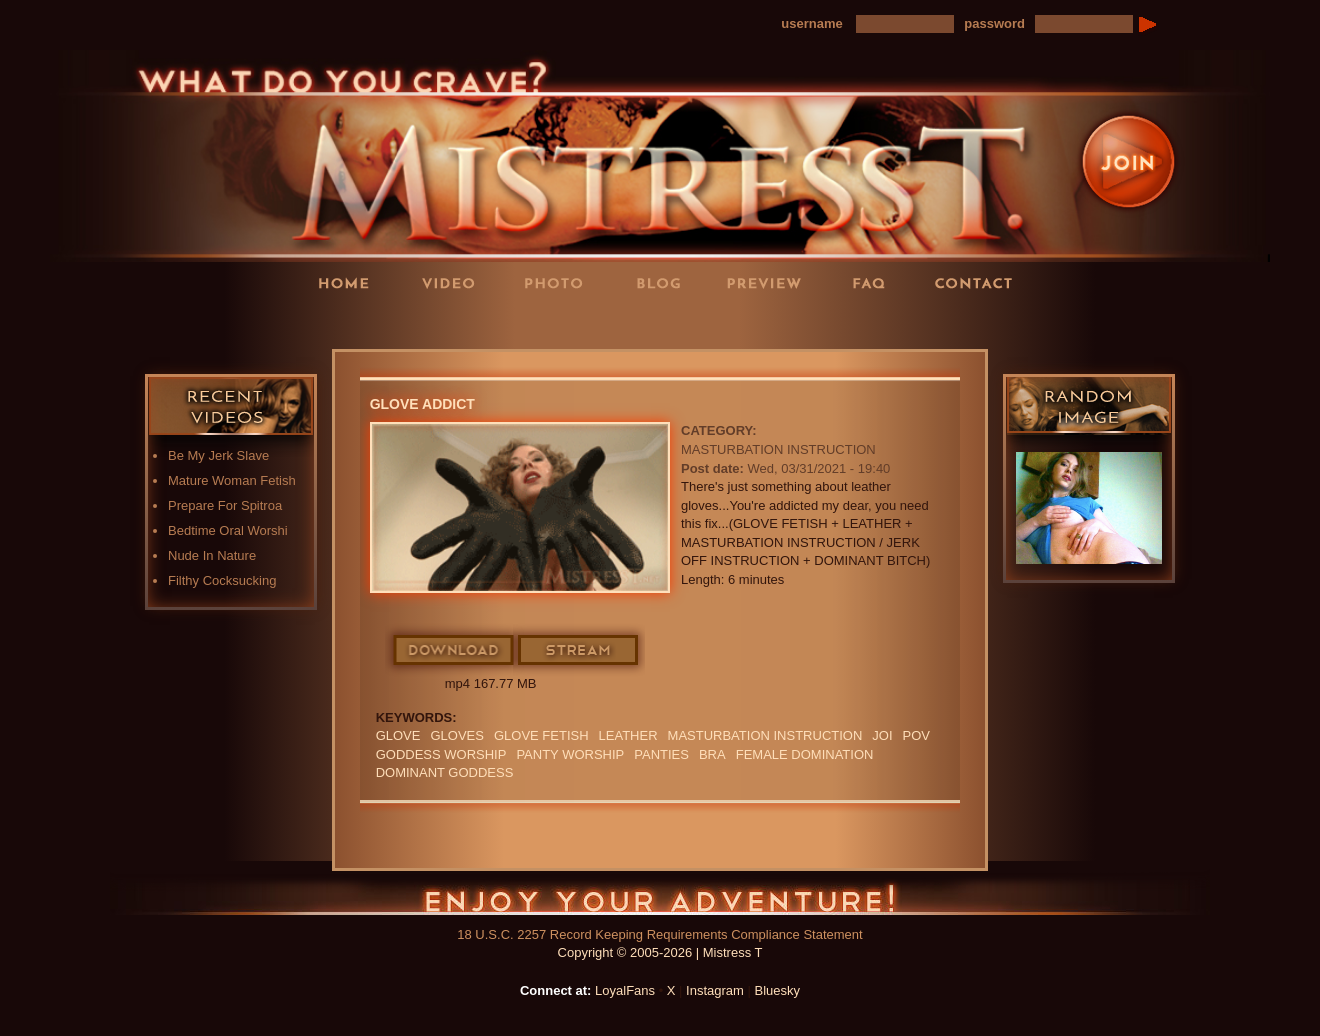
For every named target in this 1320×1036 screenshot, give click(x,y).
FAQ (875, 282)
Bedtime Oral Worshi (228, 530)
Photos (560, 282)
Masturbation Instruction (778, 449)
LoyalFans (456, 323)
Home (350, 282)
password (994, 23)
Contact (980, 282)
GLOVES (456, 735)
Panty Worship (570, 754)
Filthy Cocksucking (222, 580)
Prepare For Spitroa (225, 505)
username (811, 23)
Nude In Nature (212, 555)
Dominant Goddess (445, 772)
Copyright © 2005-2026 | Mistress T (660, 952)
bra (712, 754)
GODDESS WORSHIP (441, 754)
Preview (770, 282)
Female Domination (805, 754)
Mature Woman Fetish (232, 480)
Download (454, 651)
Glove (398, 735)
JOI (882, 735)
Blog (665, 282)
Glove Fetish (541, 735)
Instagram (715, 990)
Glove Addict (422, 404)
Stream (579, 651)
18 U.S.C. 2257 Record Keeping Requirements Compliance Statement (659, 934)
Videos (455, 282)
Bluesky (778, 990)
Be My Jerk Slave (218, 455)
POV (916, 735)
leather (628, 735)
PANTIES (661, 754)
